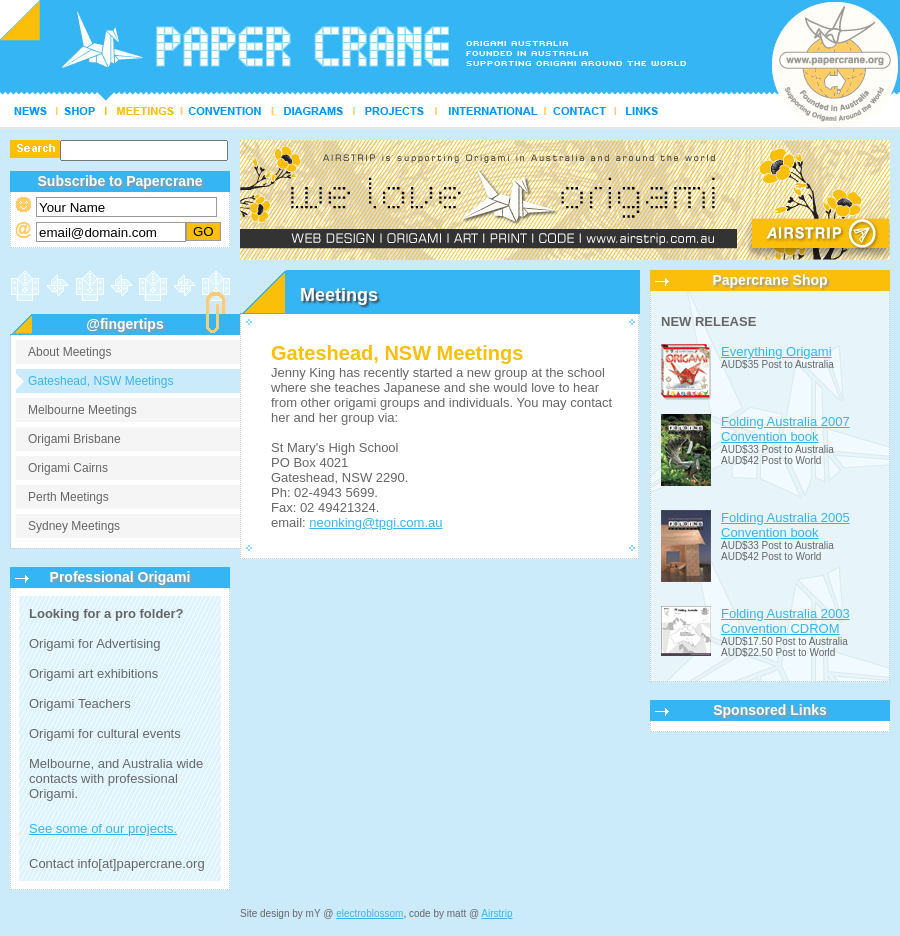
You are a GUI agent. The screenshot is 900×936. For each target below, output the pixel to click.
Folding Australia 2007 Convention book (785, 429)
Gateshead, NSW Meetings (100, 381)
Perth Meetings (68, 497)
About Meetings (69, 352)
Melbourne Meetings (82, 410)
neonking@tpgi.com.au (375, 522)
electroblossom (369, 913)
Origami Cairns (68, 468)
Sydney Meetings (74, 526)
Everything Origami (776, 351)
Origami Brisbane (74, 439)
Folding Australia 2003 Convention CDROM (785, 621)
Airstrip (496, 913)
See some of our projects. (103, 828)
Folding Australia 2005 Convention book (785, 525)
